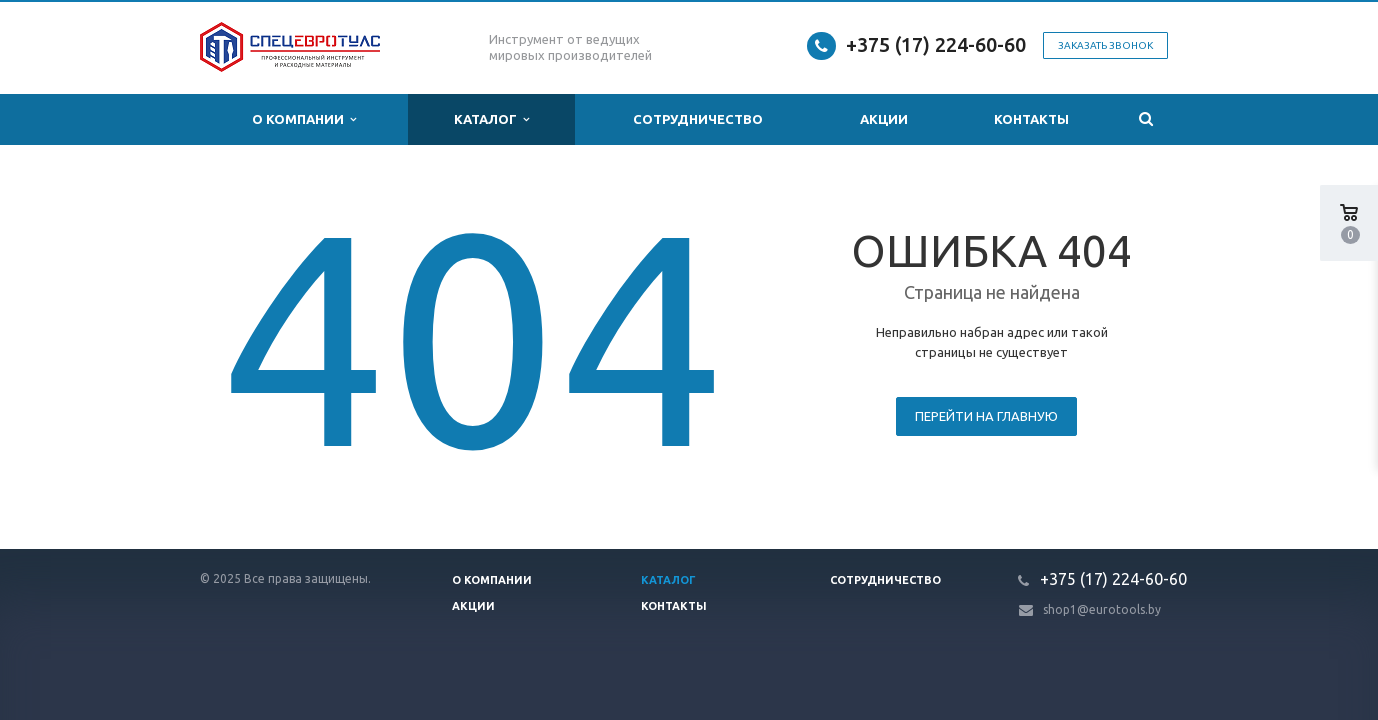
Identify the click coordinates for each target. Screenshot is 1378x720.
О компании (304, 119)
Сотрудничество (698, 119)
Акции (884, 119)
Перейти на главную (986, 416)
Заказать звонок (1105, 45)
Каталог (491, 119)
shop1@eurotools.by (1102, 609)
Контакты (1031, 119)
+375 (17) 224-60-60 (936, 44)
